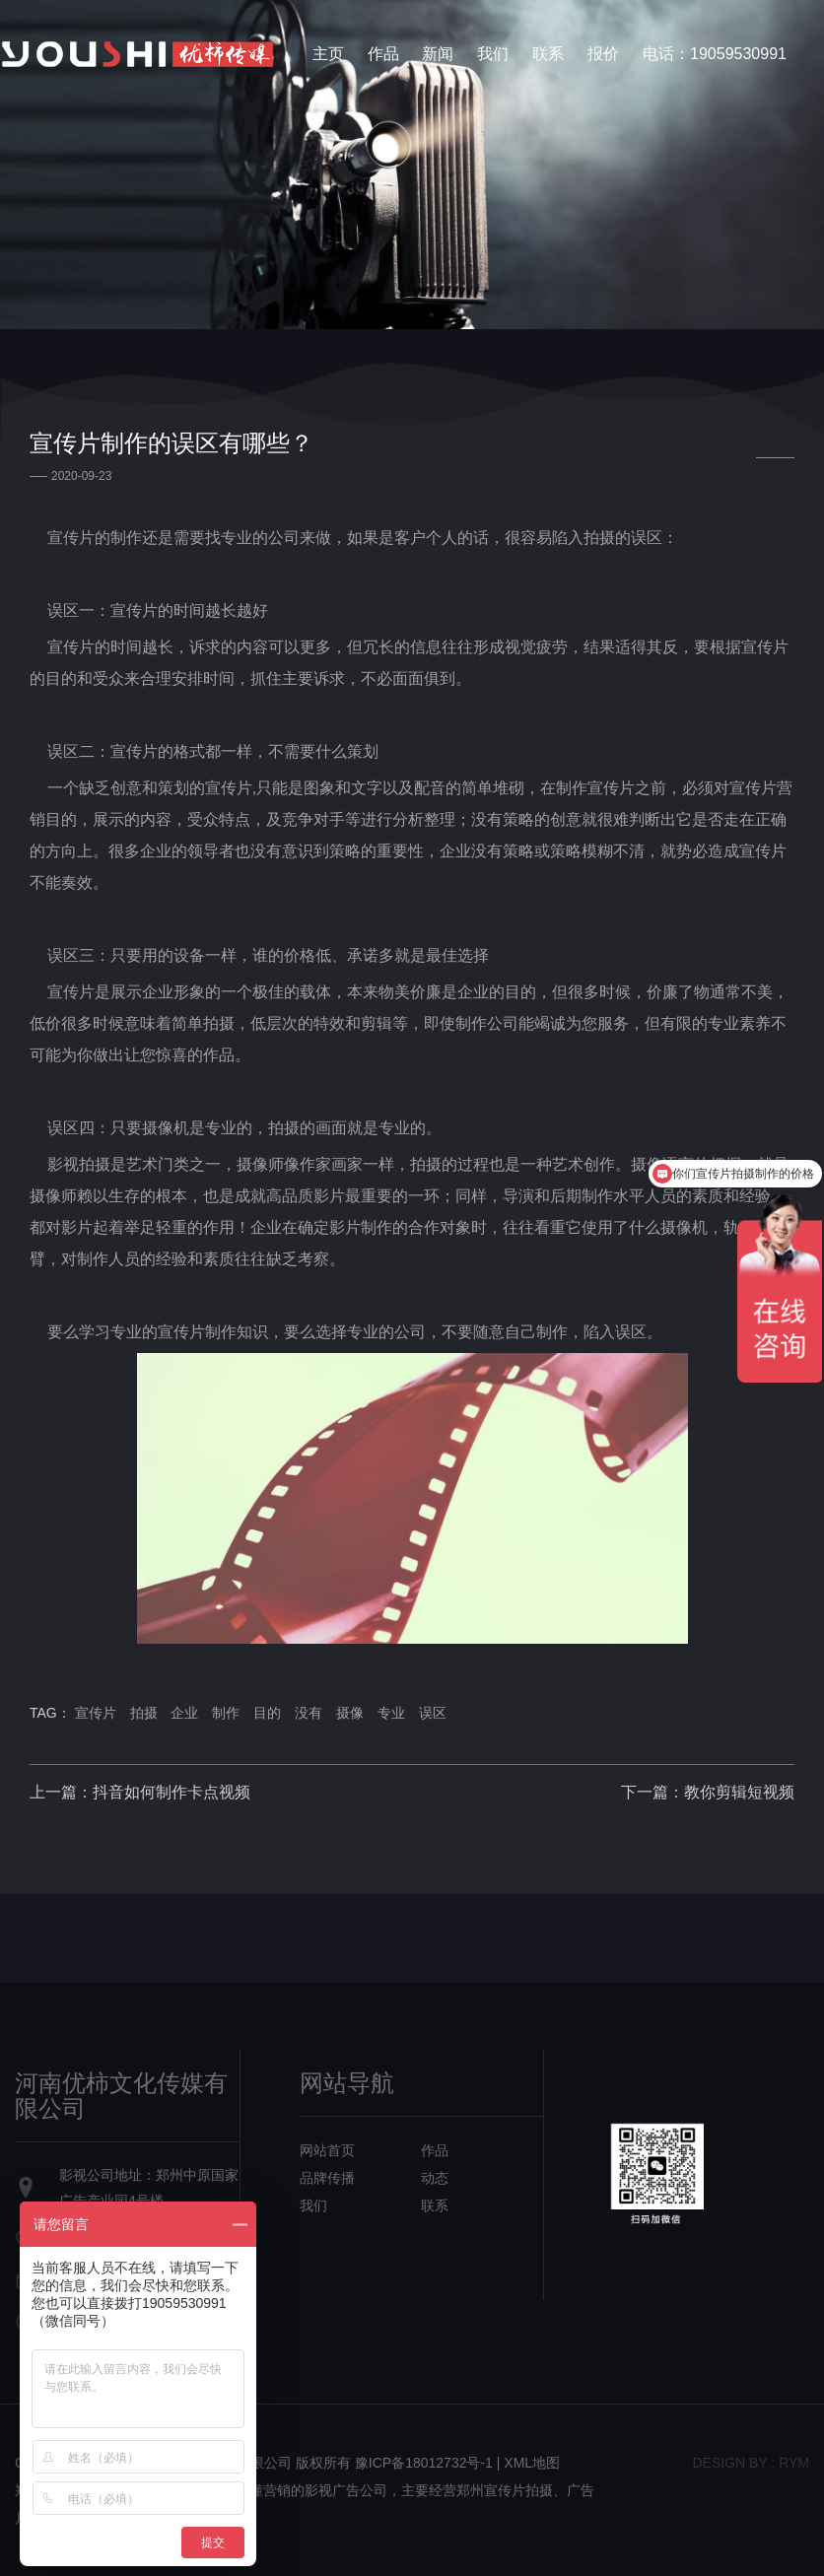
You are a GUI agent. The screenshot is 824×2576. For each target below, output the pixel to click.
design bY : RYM (750, 2463)
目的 (267, 1713)
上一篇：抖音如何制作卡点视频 (140, 1792)
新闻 (437, 53)
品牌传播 (327, 2178)
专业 (391, 1713)
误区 (432, 1713)
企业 (184, 1713)
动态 (434, 2178)
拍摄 (144, 1713)
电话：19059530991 (715, 53)
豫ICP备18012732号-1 (424, 2463)
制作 (226, 1713)
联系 (548, 53)
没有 (308, 1713)
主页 (328, 53)
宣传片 (95, 1713)
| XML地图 (528, 2463)
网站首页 (327, 2150)
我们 (493, 53)
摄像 (350, 1713)
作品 (383, 53)
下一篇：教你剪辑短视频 (707, 1792)
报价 (603, 53)
